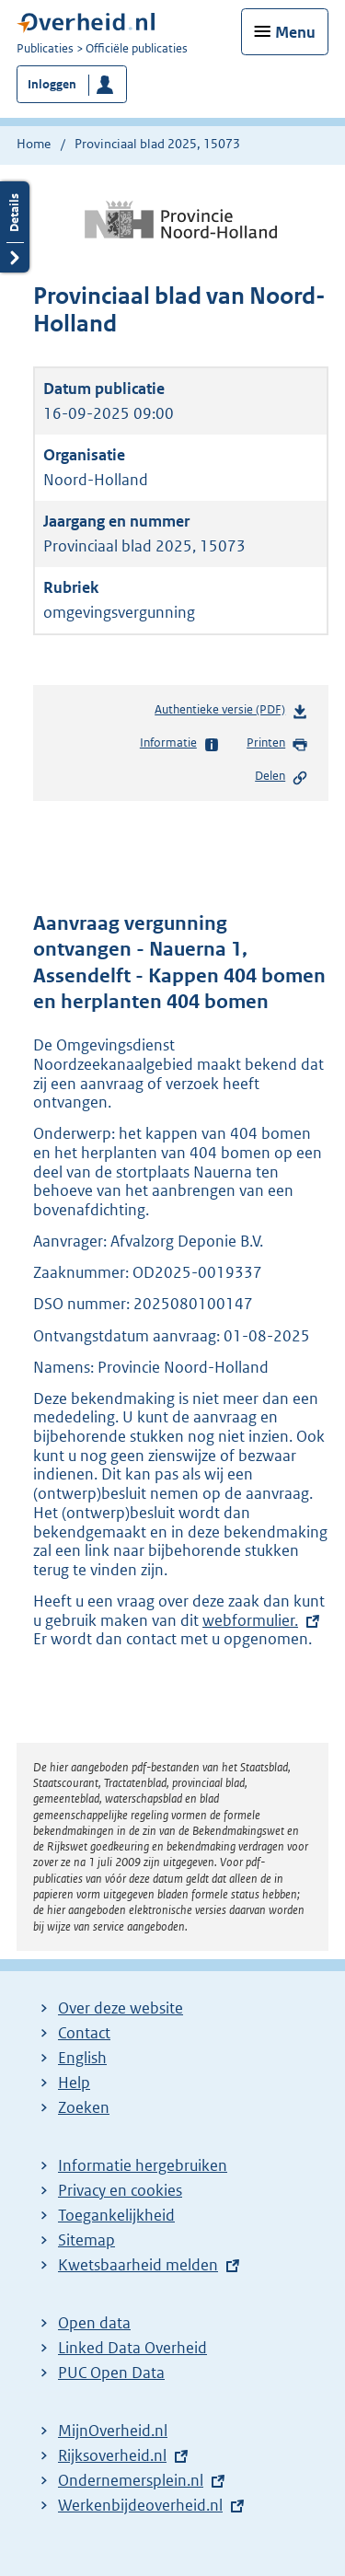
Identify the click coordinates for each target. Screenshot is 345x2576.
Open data (94, 2323)
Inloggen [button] (52, 84)
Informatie (180, 744)
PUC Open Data (111, 2372)
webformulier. (250, 1620)
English (82, 2058)
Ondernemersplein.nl (130, 2480)
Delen (281, 777)
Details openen (14, 227)
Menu (295, 32)
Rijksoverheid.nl (112, 2455)
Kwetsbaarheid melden (138, 2265)
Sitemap (86, 2240)
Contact (84, 2033)
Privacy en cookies (120, 2190)
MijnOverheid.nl (112, 2430)
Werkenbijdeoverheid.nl (140, 2505)
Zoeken (83, 2107)
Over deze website (120, 2008)
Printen (277, 744)
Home (34, 143)
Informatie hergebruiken (142, 2165)
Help (74, 2082)
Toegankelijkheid (116, 2215)
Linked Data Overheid (132, 2348)
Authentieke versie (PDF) (231, 713)
